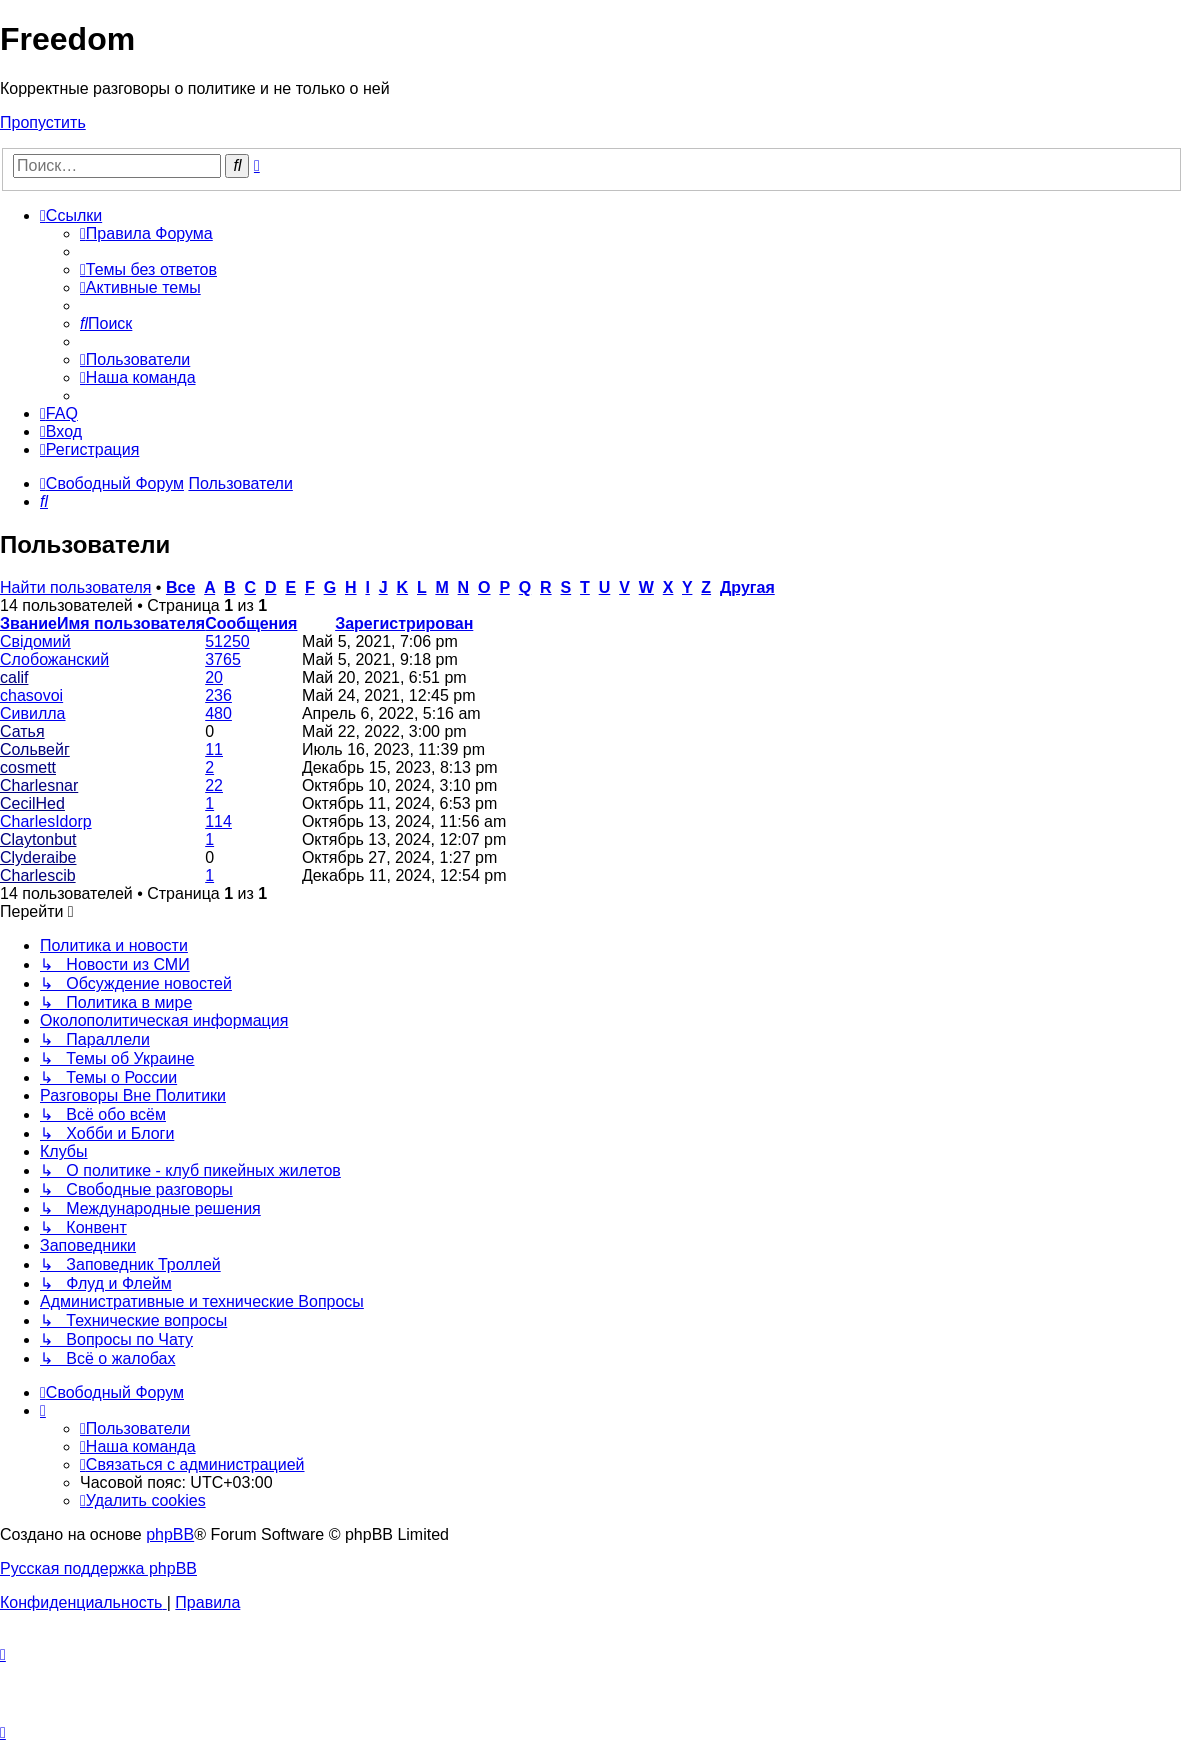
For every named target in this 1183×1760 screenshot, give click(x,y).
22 (214, 785)
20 (214, 677)
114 (218, 821)
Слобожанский (54, 659)
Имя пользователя (131, 623)
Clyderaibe (38, 857)
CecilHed (32, 803)
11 (214, 749)
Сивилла (33, 713)
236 (218, 695)
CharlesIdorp (46, 821)
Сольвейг (35, 749)
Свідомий (35, 641)
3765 (223, 659)
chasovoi (31, 695)
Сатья (22, 731)
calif (14, 677)
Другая (747, 587)
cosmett (28, 767)
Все (180, 587)
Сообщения (251, 623)
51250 (227, 641)
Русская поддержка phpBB (98, 1568)
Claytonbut (38, 839)
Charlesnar (39, 785)
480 (218, 713)
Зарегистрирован (404, 623)
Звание (28, 623)
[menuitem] (146, 233)
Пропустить (43, 122)
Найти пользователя (75, 587)
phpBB (170, 1534)
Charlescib (38, 875)
